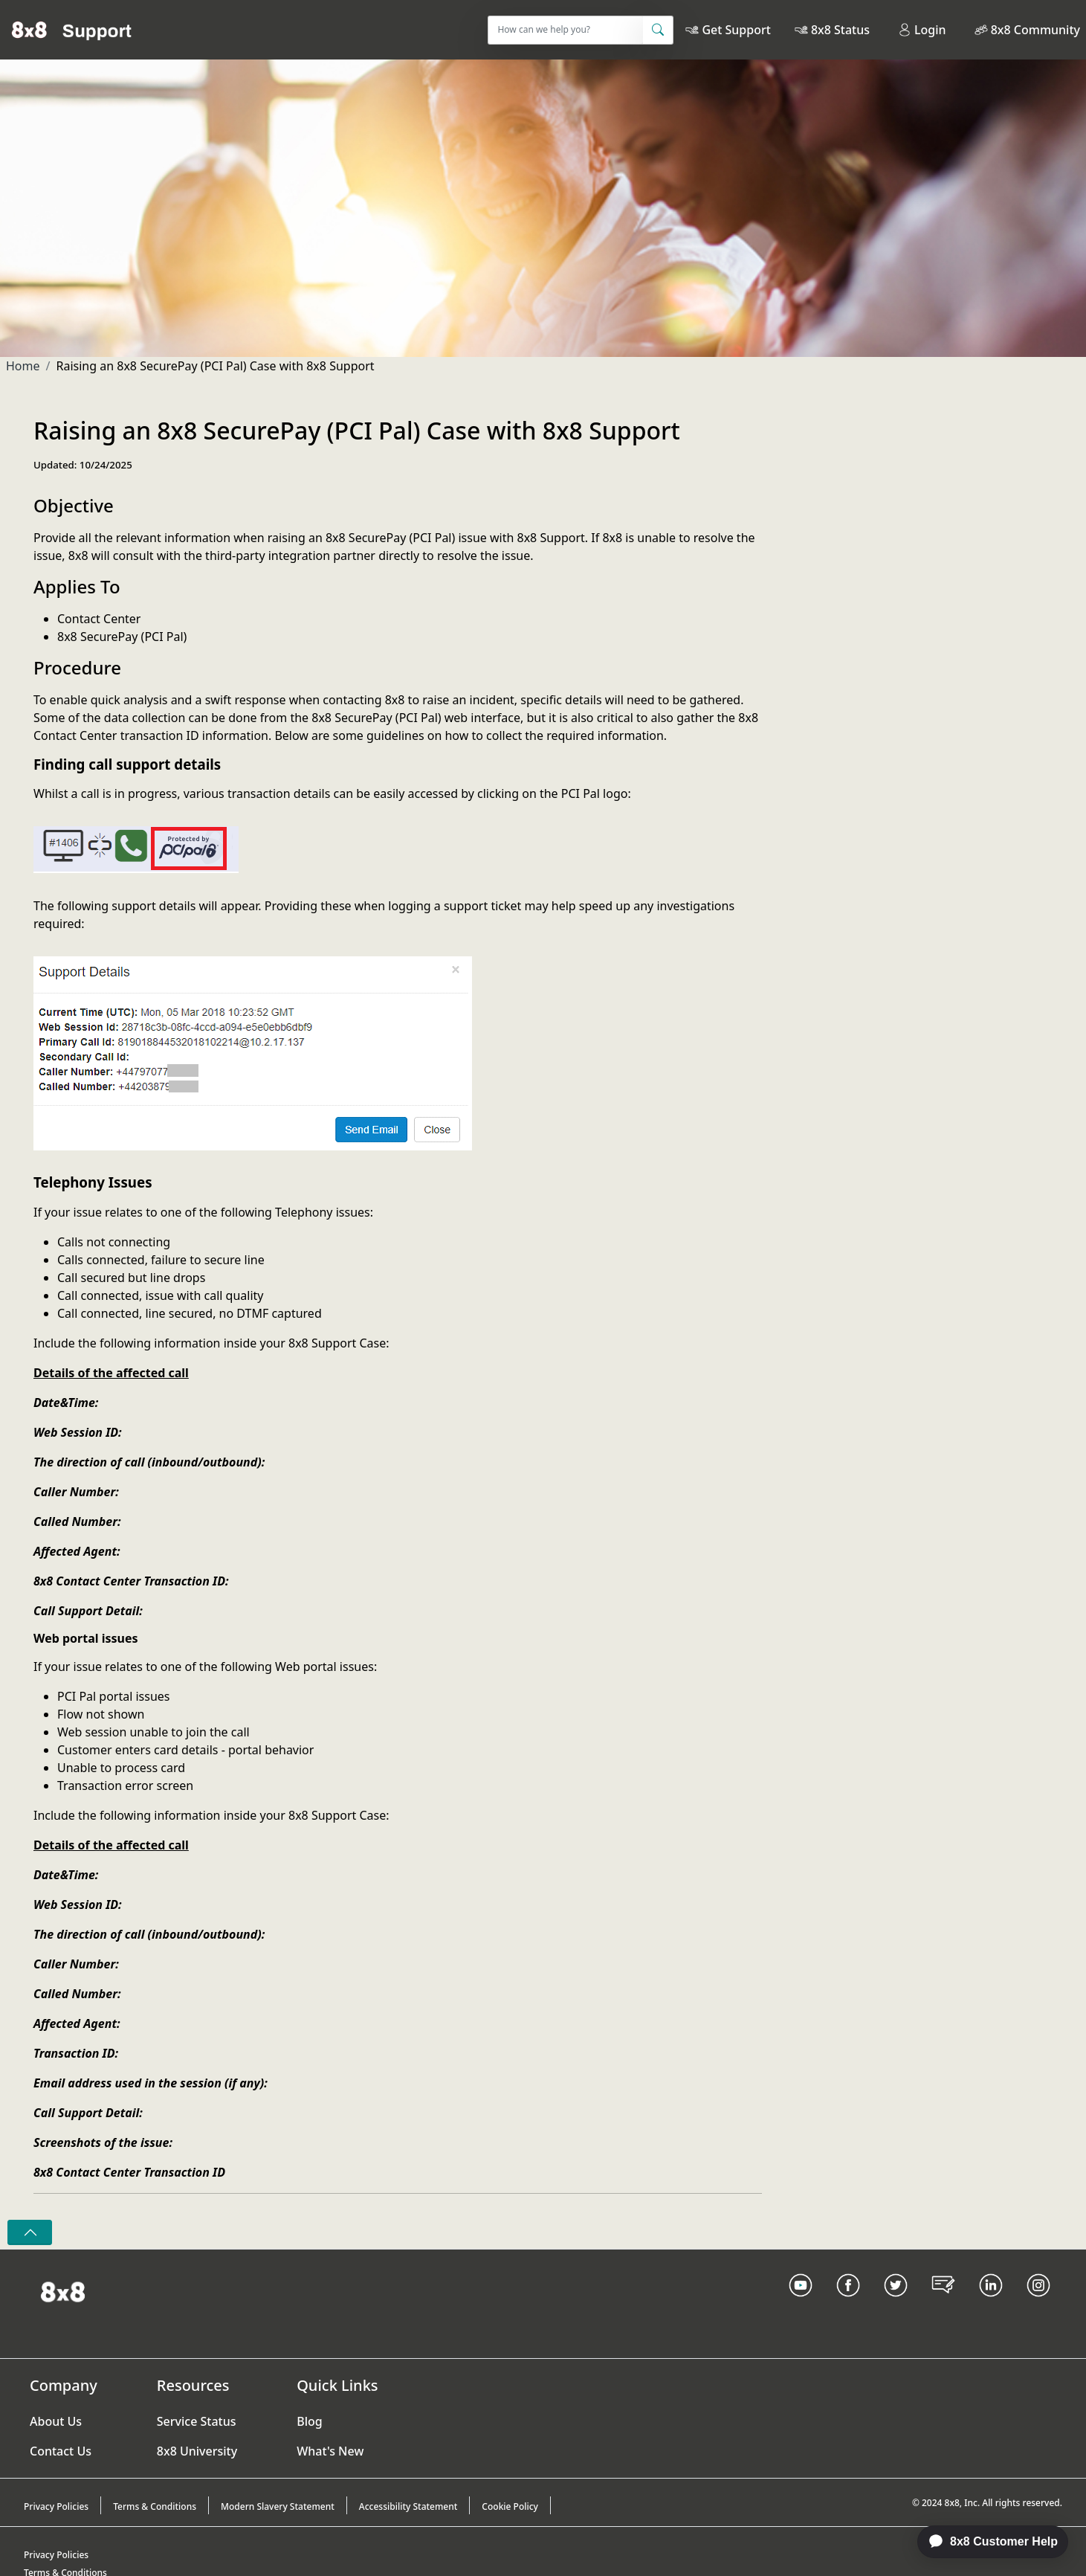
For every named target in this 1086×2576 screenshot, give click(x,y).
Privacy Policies (56, 2506)
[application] (985, 2542)
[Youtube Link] (800, 2303)
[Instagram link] (1038, 2303)
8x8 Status (840, 30)
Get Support (736, 30)
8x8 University (197, 2451)
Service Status (196, 2421)
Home (23, 366)
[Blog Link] (943, 2303)
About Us (56, 2421)
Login (922, 30)
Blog (309, 2421)
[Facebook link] (848, 2303)
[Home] (71, 30)
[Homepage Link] (63, 2290)
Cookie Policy (510, 2506)
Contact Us (60, 2451)
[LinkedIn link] (991, 2303)
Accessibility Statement (408, 2506)
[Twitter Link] (896, 2303)
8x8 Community (1035, 30)
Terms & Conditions (154, 2506)
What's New (330, 2451)
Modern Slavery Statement (277, 2506)
